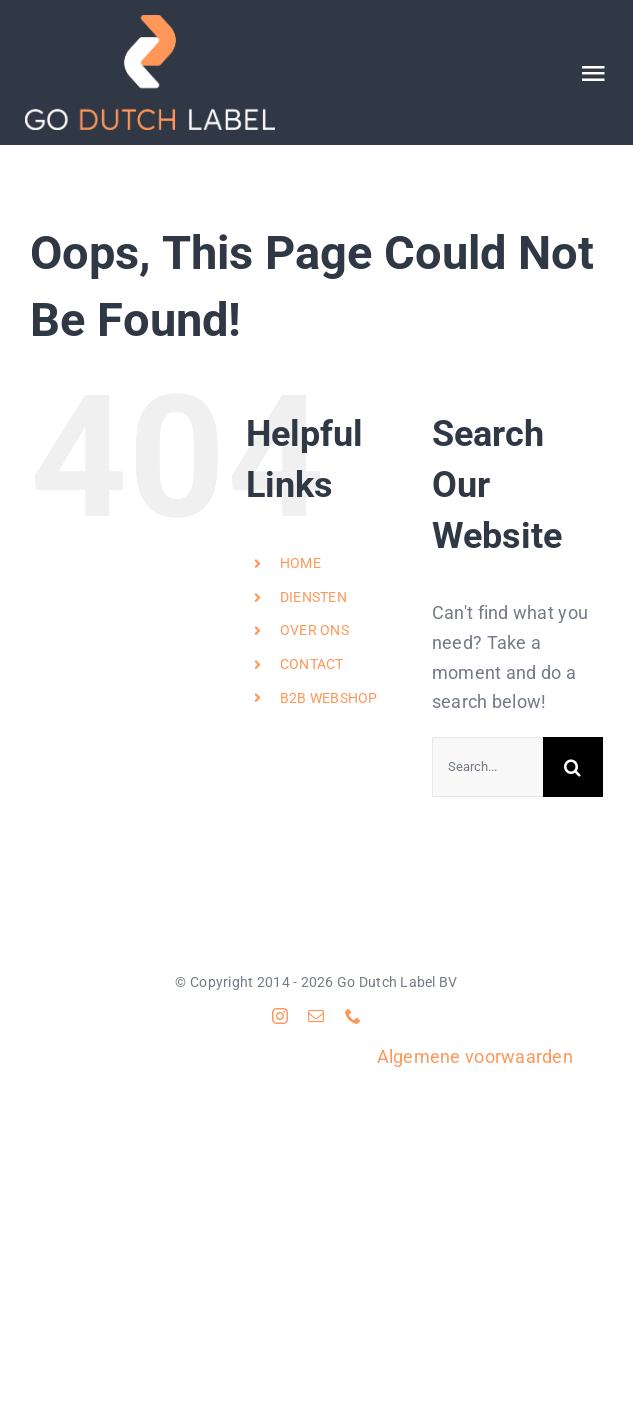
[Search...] (487, 767)
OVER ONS (314, 630)
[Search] (573, 767)
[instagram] (280, 1016)
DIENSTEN (313, 597)
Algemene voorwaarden (475, 1056)
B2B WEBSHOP (329, 698)
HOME (300, 563)
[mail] (316, 1016)
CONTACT (312, 664)
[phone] (353, 1016)
